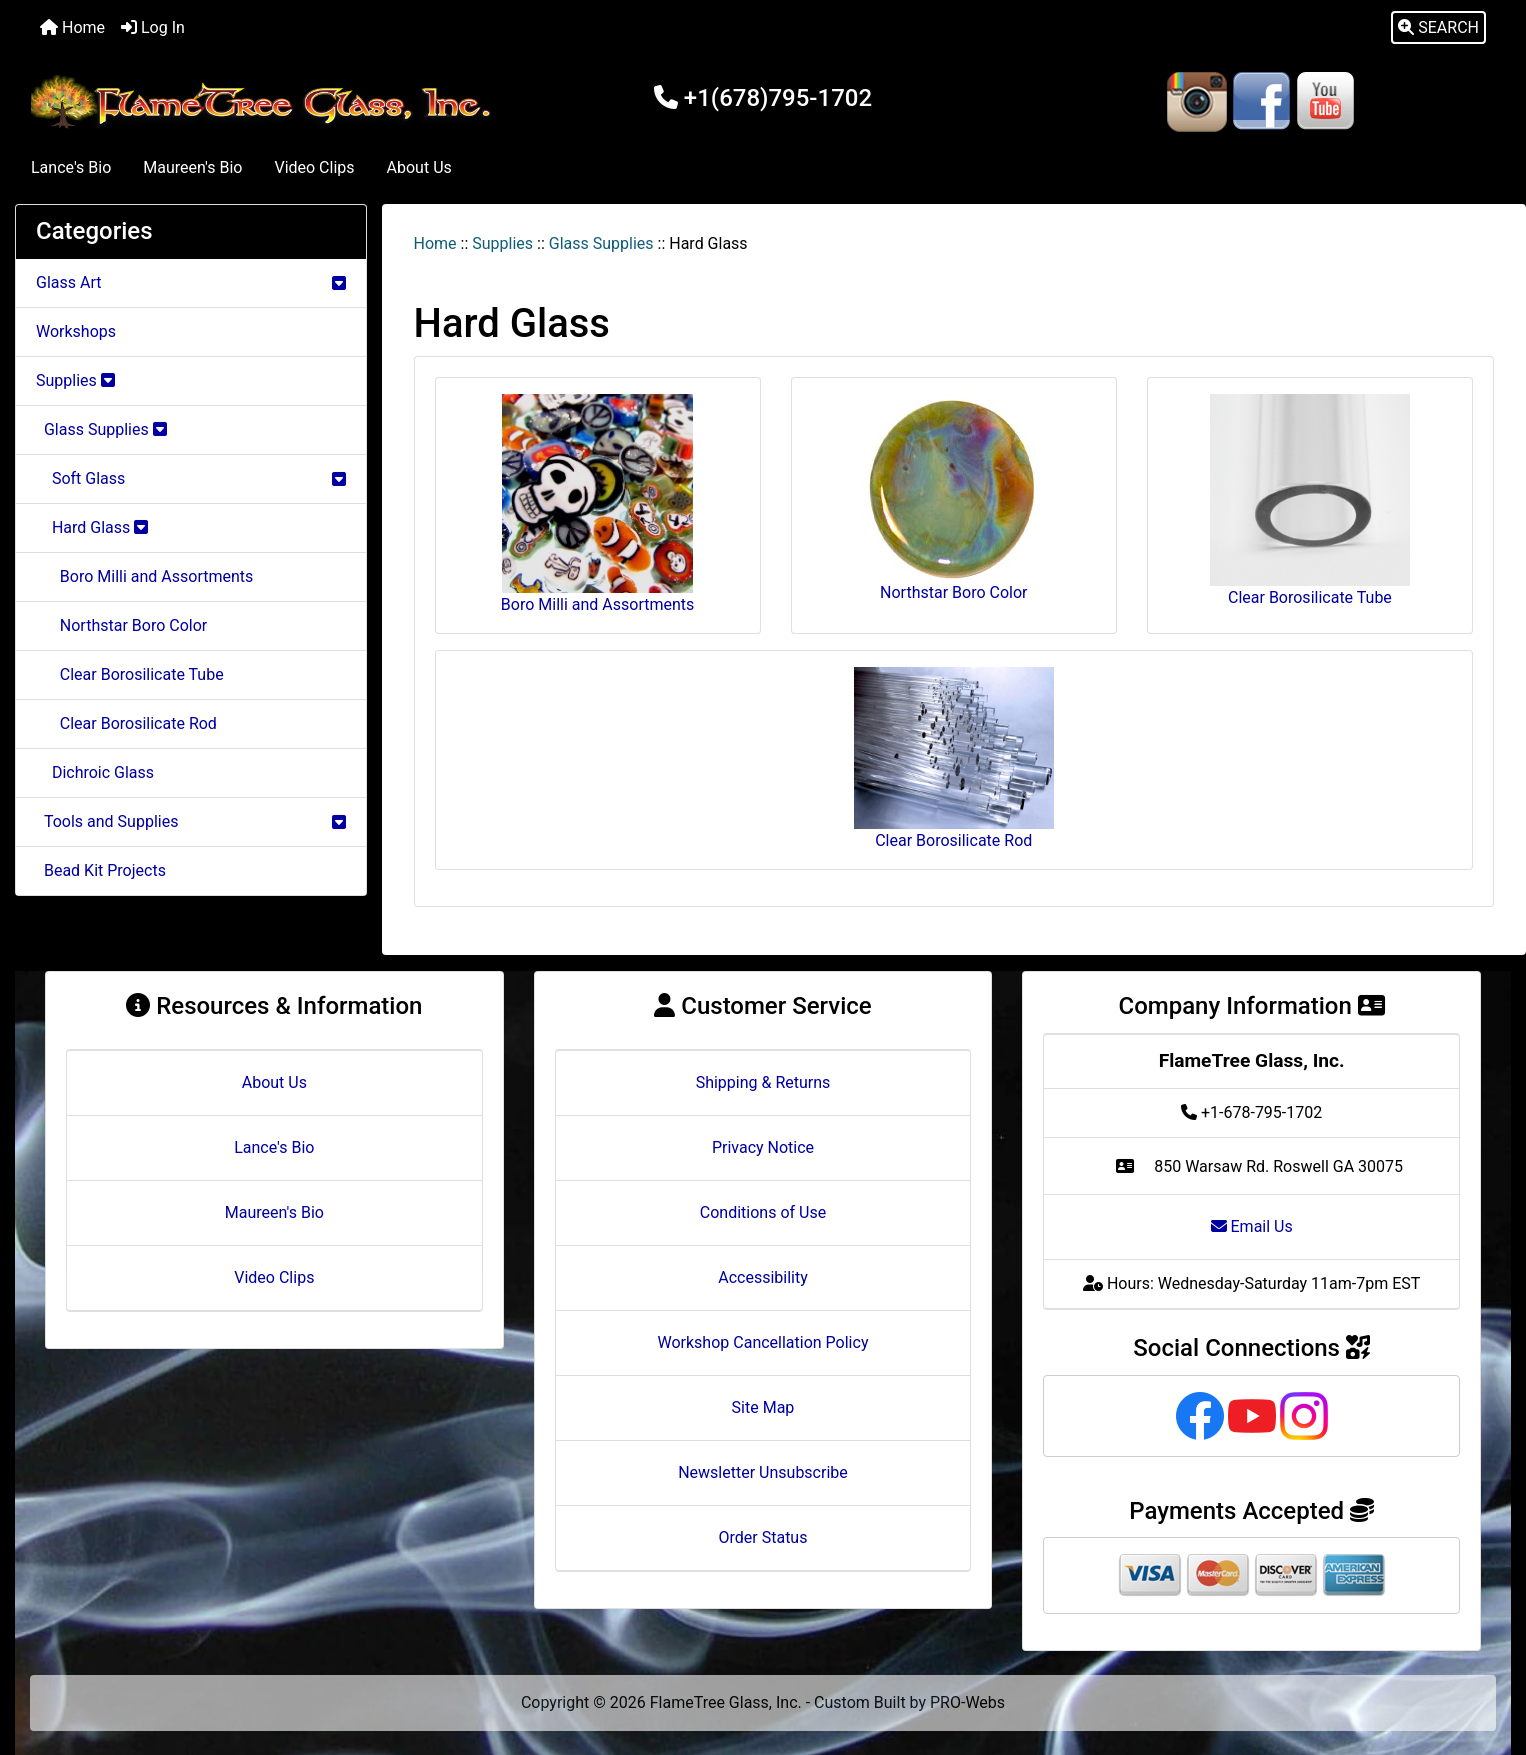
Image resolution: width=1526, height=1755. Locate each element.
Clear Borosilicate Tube (130, 674)
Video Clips (314, 167)
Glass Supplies (601, 243)
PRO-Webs (967, 1702)
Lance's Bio (71, 167)
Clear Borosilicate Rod (126, 723)
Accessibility (763, 1277)
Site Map (763, 1407)
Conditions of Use (763, 1212)
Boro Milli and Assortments (144, 576)
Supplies (502, 243)
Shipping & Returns (763, 1082)
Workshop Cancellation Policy (763, 1342)
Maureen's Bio (192, 167)
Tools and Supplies (191, 821)
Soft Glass (191, 478)
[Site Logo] (265, 101)
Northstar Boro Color (121, 625)
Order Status (763, 1537)
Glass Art (191, 282)
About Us (419, 167)
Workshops (76, 331)
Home (72, 27)
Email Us (1252, 1226)
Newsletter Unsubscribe (763, 1472)
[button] (1438, 28)
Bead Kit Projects (101, 870)
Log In (153, 27)
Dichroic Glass (95, 772)
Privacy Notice (763, 1147)
